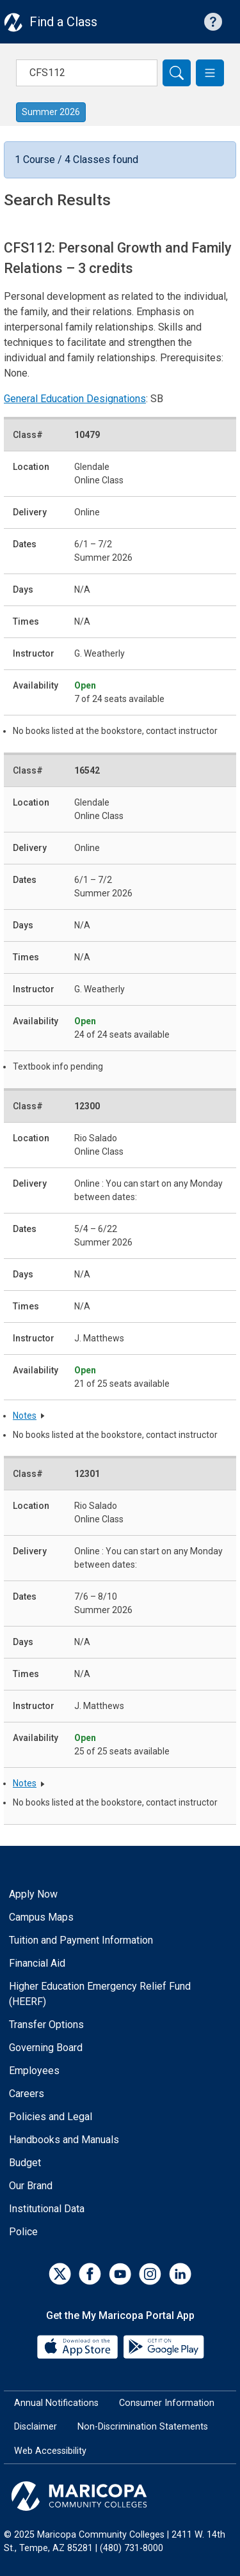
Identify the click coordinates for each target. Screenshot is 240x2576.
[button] (210, 72)
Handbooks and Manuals (64, 2140)
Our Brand (30, 2186)
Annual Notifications (56, 2403)
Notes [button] (24, 1415)
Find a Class (63, 21)
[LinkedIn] (180, 2274)
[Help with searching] (213, 21)
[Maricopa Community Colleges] (120, 2496)
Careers (26, 2094)
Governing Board (46, 2047)
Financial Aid (37, 1963)
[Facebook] (90, 2274)
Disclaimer (35, 2426)
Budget (25, 2163)
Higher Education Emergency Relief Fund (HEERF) (100, 1994)
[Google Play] (163, 2346)
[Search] (177, 72)
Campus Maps (41, 1917)
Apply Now (33, 1894)
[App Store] (79, 2346)
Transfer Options (46, 2024)
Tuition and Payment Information (81, 1940)
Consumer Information (166, 2403)
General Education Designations (75, 399)
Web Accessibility (50, 2451)
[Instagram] (150, 2274)
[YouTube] (120, 2274)
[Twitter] (60, 2274)
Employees (34, 2071)
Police (23, 2232)
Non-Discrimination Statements (142, 2426)
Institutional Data (46, 2209)
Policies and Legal (50, 2117)
